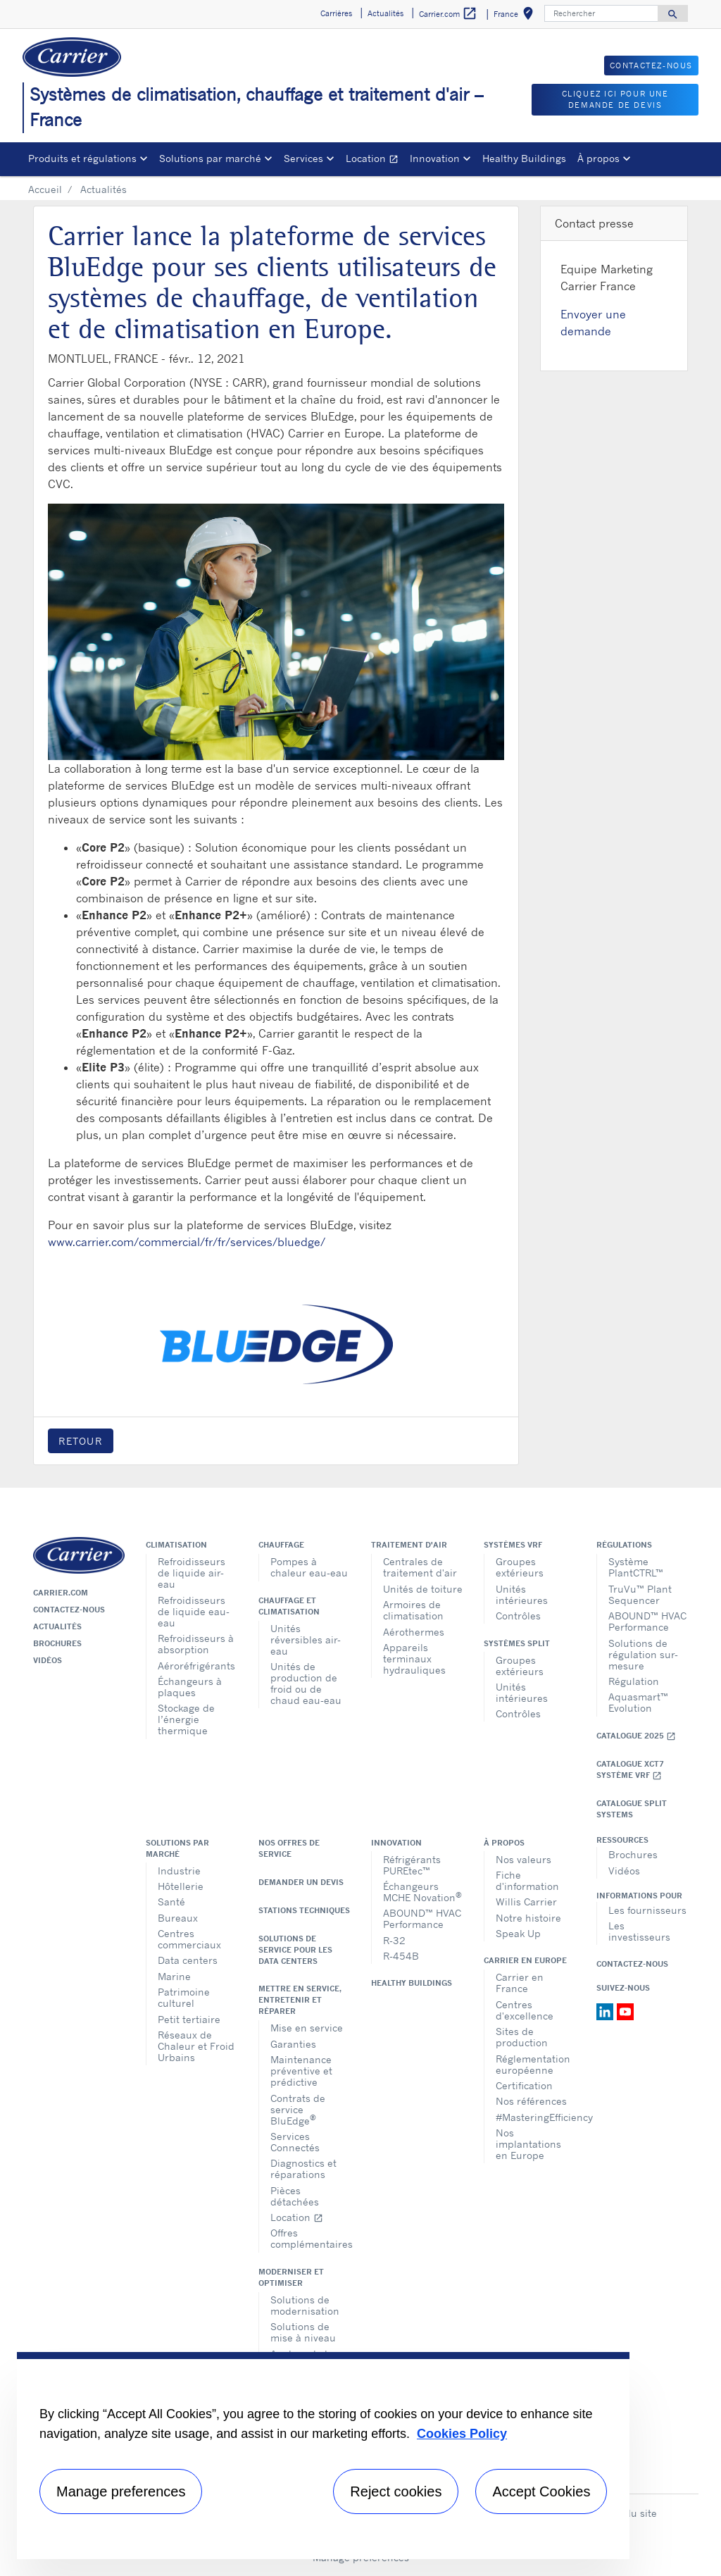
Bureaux (178, 1918)
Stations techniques (304, 1910)
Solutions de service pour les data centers (295, 1950)
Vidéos (47, 1660)
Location (375, 160)
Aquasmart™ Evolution (638, 1702)
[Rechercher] (601, 13)
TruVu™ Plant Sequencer (640, 1594)
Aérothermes (413, 1632)
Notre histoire (528, 1918)
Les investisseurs (639, 1931)
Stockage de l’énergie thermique (186, 1719)
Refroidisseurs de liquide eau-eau (194, 1611)
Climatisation (176, 1545)
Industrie (179, 1871)
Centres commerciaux (189, 1938)
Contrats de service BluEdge (297, 2109)
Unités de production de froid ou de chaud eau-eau (305, 1683)
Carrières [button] (336, 13)
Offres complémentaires (310, 2238)
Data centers (188, 1960)
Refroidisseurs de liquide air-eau (191, 1572)
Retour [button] (80, 1441)
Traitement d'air (409, 1545)
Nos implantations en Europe (528, 2144)
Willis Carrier (526, 1902)
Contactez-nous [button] (651, 65)
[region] (323, 2455)
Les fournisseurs (647, 1910)
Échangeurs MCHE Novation (422, 1891)
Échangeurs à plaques (190, 1686)
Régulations (624, 1545)
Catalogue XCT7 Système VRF (630, 1770)
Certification (524, 2085)
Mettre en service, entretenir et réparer (299, 2000)
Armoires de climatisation (413, 1610)
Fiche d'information (527, 1880)
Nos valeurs (523, 1859)
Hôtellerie (180, 1886)
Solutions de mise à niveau (303, 2332)
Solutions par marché (177, 1848)
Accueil (45, 189)
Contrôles (518, 1616)
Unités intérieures (522, 1594)
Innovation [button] (435, 158)
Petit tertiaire (189, 2019)
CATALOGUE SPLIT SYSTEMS (631, 1808)
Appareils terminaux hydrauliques (414, 1658)
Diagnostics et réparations (303, 2168)
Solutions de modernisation (304, 2305)
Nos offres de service (289, 1848)
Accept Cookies (541, 2491)
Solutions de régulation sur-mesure (643, 1654)
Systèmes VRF (513, 1545)
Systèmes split (517, 1643)
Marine (174, 1976)
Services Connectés (295, 2141)
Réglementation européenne (533, 2064)
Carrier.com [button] (448, 14)
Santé (171, 1902)
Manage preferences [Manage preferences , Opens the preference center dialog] (120, 2491)
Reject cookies (395, 2491)
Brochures (57, 1643)
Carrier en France (520, 1982)
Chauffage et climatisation (289, 1606)
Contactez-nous (69, 1609)
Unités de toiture (423, 1589)
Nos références (531, 2101)
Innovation (396, 1843)
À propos (504, 1843)
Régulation (633, 1681)
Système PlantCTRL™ (635, 1567)
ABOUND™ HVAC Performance (647, 1621)
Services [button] (303, 158)
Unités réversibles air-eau (305, 1639)
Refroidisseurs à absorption (196, 1643)
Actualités (57, 1626)
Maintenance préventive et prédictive (301, 2070)
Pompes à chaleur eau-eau (309, 1567)
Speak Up (518, 1933)
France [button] (516, 16)
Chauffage (281, 1545)
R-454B (401, 1956)
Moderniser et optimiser (291, 2277)
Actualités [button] (385, 13)
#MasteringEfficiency (535, 2117)
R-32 (394, 1940)
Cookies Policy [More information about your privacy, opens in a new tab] (462, 2434)
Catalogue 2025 (636, 1736)
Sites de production (522, 2036)
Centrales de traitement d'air (420, 1567)
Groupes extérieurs (520, 1567)
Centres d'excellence (524, 2010)
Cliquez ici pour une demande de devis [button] (615, 100)
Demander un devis (301, 1882)
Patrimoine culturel (184, 1997)
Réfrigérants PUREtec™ (412, 1865)
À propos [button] (598, 158)
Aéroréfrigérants (196, 1666)
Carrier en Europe (525, 1960)
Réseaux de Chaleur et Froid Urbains (196, 2046)
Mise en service (306, 2028)
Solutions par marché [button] (210, 158)
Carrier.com (60, 1593)
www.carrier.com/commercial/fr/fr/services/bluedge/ (186, 1242)
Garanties (293, 2044)
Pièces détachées (294, 2196)
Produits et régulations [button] (82, 158)
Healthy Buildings (524, 158)
